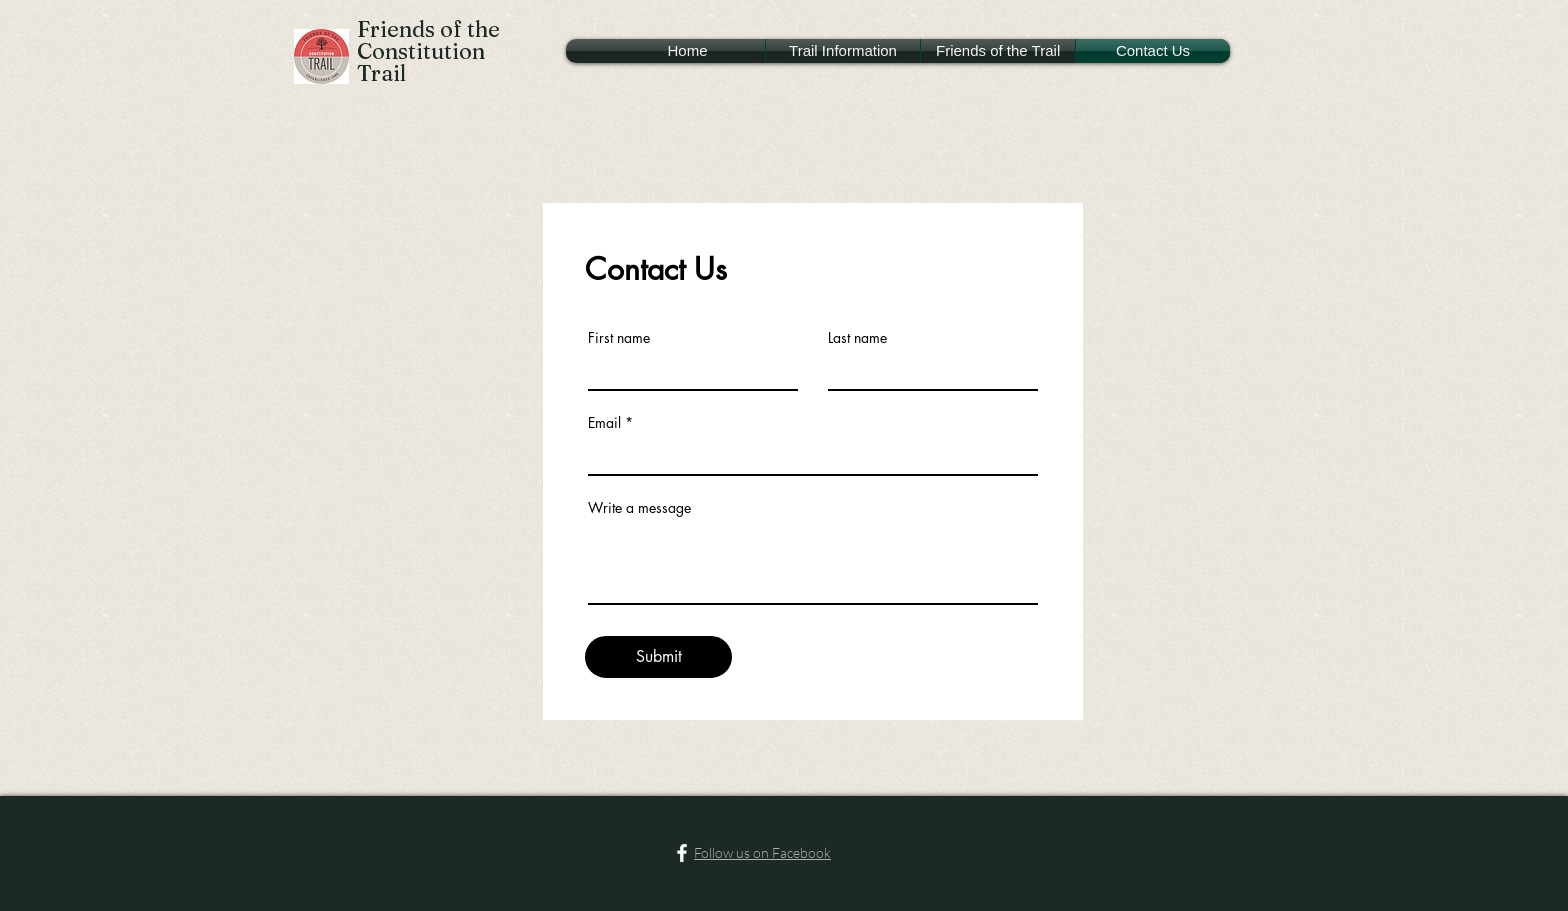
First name (619, 338)
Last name (857, 338)
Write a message (639, 508)
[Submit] (658, 657)
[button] (843, 51)
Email (604, 423)
